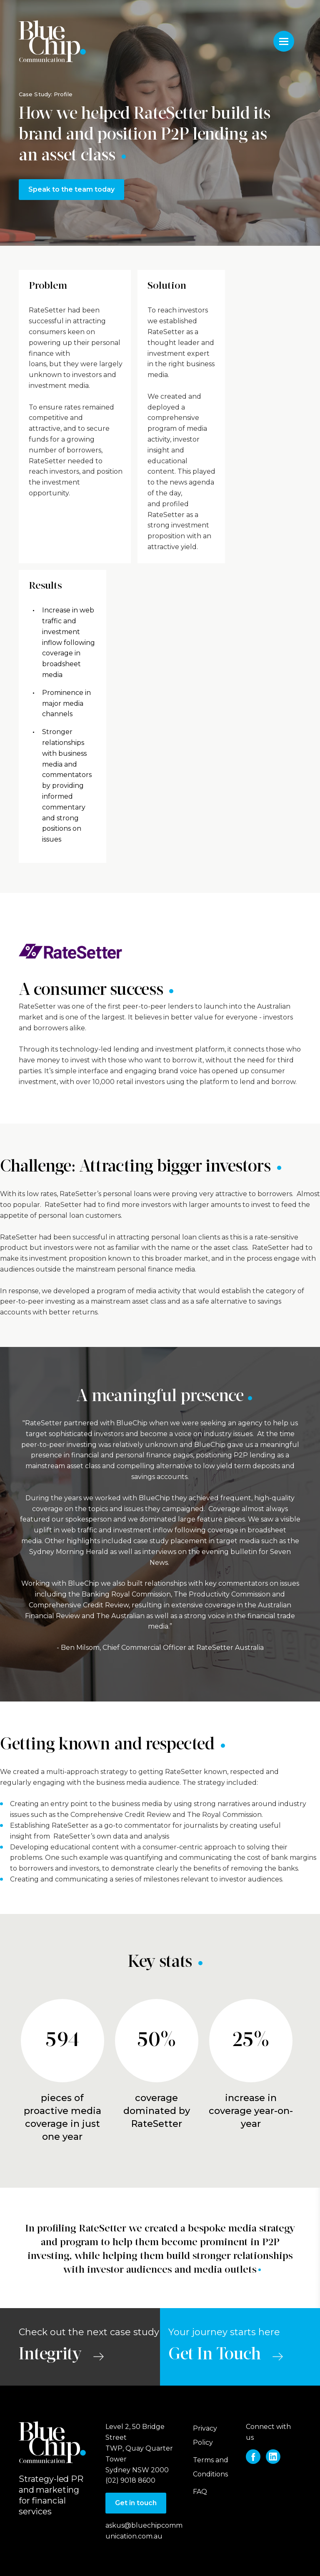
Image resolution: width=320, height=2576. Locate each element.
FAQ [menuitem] (200, 2492)
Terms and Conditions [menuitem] (210, 2467)
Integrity (50, 2355)
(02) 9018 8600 (130, 2480)
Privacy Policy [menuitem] (205, 2435)
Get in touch (136, 2503)
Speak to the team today (71, 189)
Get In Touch (214, 2355)
